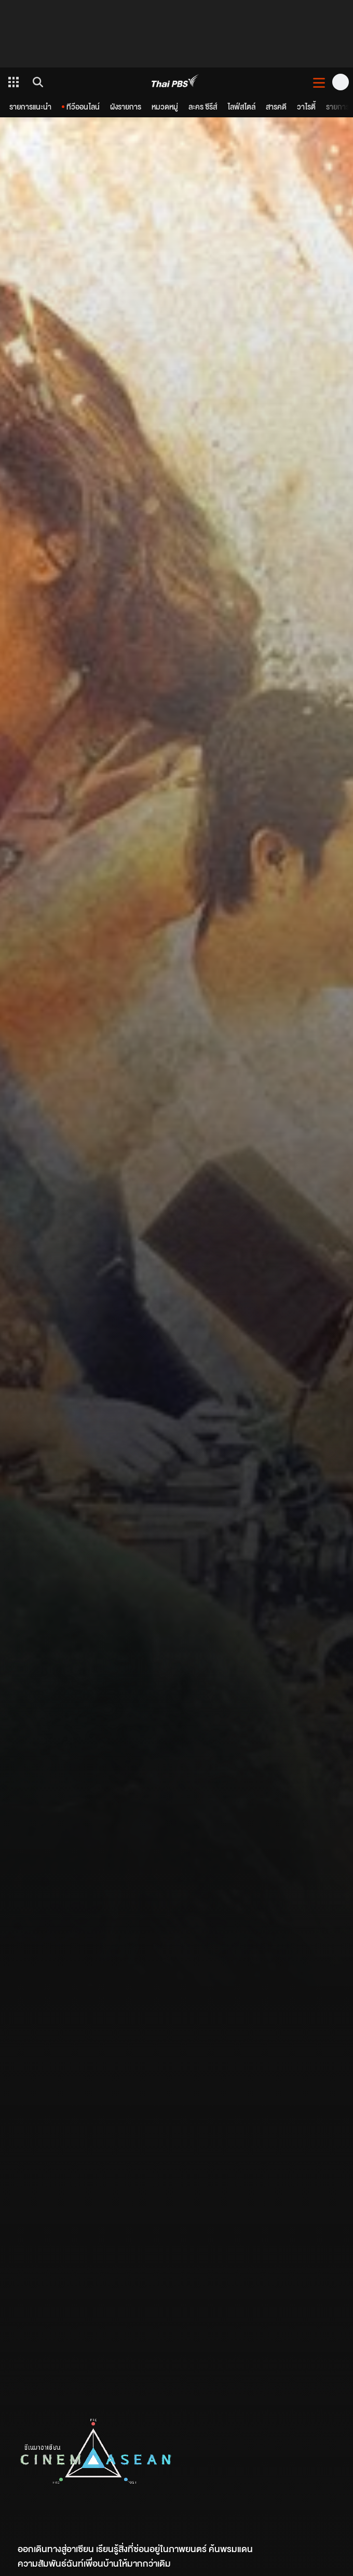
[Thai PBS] (175, 82)
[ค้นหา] (36, 82)
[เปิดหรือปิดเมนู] (319, 82)
